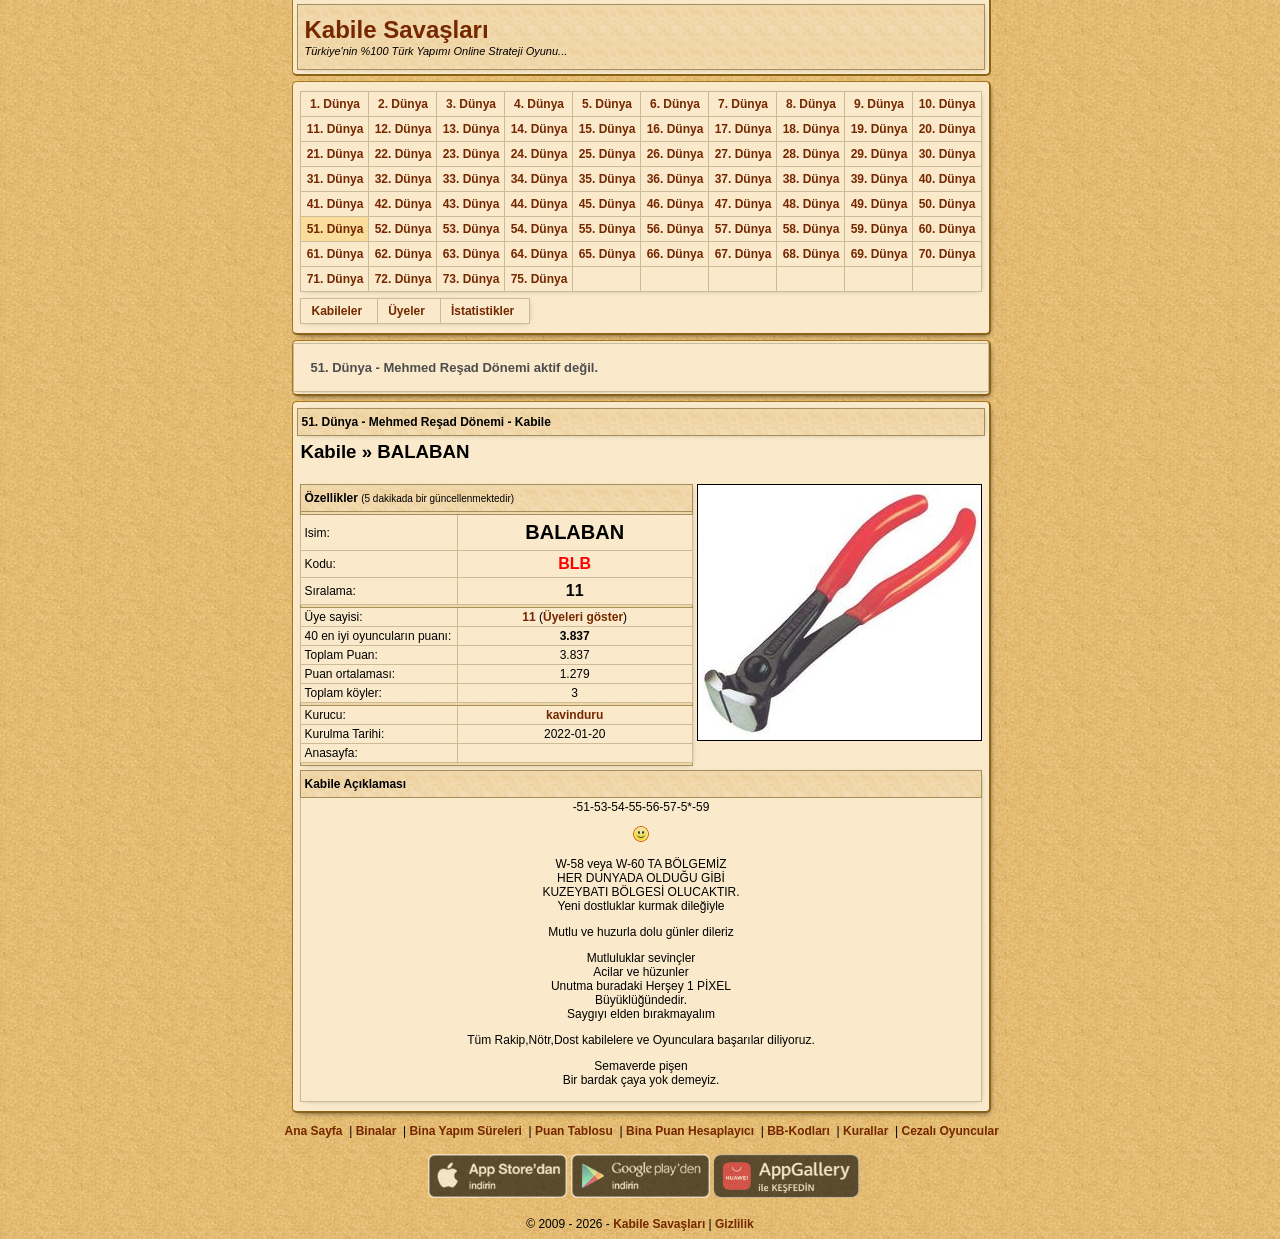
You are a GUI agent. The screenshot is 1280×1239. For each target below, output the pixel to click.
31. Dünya (335, 179)
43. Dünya (471, 204)
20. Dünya (947, 129)
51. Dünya (335, 229)
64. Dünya (539, 254)
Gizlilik (734, 1224)
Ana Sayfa (313, 1131)
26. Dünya (675, 154)
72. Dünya (403, 279)
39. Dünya (879, 179)
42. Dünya (403, 204)
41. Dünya (335, 204)
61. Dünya (335, 254)
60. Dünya (947, 229)
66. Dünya (675, 254)
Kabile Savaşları (396, 29)
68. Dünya (811, 254)
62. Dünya (403, 254)
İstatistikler (482, 311)
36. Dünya (675, 179)
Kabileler (336, 311)
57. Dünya (743, 229)
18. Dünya (811, 129)
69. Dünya (879, 254)
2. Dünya (403, 104)
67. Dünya (743, 254)
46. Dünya (675, 204)
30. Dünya (947, 154)
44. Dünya (539, 204)
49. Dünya (879, 204)
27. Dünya (743, 154)
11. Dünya (335, 129)
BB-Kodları (798, 1131)
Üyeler (406, 311)
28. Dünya (811, 154)
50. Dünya (947, 204)
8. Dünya (811, 104)
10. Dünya (947, 104)
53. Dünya (471, 229)
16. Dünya (675, 129)
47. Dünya (743, 204)
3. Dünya (471, 104)
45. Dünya (607, 204)
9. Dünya (879, 104)
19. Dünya (879, 129)
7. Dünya (743, 104)
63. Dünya (471, 254)
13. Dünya (471, 129)
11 (528, 617)
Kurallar (865, 1131)
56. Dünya (675, 229)
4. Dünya (539, 104)
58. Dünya (811, 229)
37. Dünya (743, 179)
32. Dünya (403, 179)
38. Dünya (811, 179)
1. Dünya (335, 104)
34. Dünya (539, 179)
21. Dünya (335, 154)
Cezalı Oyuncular (949, 1131)
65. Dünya (607, 254)
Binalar (376, 1131)
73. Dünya (471, 279)
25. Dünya (607, 154)
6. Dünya (675, 104)
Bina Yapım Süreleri (465, 1131)
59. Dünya (879, 229)
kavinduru (574, 715)
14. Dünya (539, 129)
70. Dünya (947, 254)
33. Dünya (471, 179)
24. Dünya (539, 154)
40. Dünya (947, 179)
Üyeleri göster (583, 617)
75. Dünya (539, 279)
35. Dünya (607, 179)
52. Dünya (403, 229)
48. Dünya (811, 204)
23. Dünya (471, 154)
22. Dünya (403, 154)
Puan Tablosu (574, 1131)
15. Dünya (607, 129)
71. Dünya (335, 279)
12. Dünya (403, 129)
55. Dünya (607, 229)
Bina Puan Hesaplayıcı (690, 1131)
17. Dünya (743, 129)
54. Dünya (539, 229)
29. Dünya (879, 154)
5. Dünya (607, 104)
